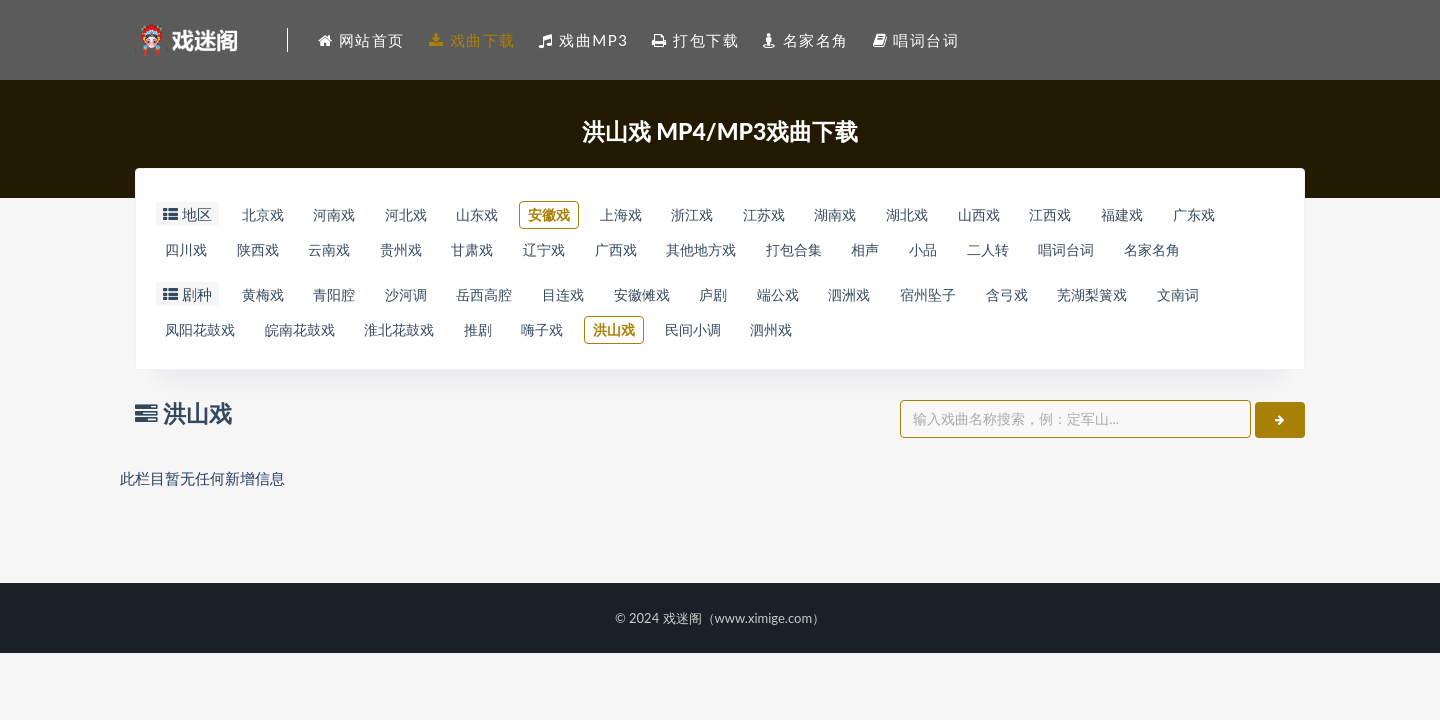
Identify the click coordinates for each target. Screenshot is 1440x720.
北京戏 (266, 215)
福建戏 (1236, 215)
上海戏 (670, 215)
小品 (1101, 252)
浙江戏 (751, 215)
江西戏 (1155, 215)
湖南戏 (912, 215)
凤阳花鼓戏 (285, 373)
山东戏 (508, 215)
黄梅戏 (266, 336)
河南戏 (347, 215)
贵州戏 (512, 252)
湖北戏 (993, 215)
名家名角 (293, 289)
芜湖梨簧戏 (1200, 336)
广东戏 (189, 252)
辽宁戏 (674, 252)
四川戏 (270, 252)
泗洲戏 (927, 336)
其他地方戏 (851, 252)
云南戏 (432, 252)
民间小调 (838, 373)
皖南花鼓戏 (396, 373)
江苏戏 (832, 215)
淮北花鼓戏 (507, 373)
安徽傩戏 (693, 336)
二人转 (1174, 252)
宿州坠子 (1016, 336)
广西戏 (755, 252)
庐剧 (774, 336)
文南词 (189, 373)
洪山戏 (749, 373)
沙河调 (427, 336)
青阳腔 (347, 336)
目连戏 (604, 336)
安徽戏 (589, 215)
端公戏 (847, 336)
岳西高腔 (516, 336)
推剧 (595, 373)
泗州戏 (926, 373)
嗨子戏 (668, 373)
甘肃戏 (593, 252)
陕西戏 (351, 252)
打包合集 (955, 252)
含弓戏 (1104, 336)
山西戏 (1074, 215)
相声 (1035, 252)
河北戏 (427, 215)
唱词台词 (197, 289)
